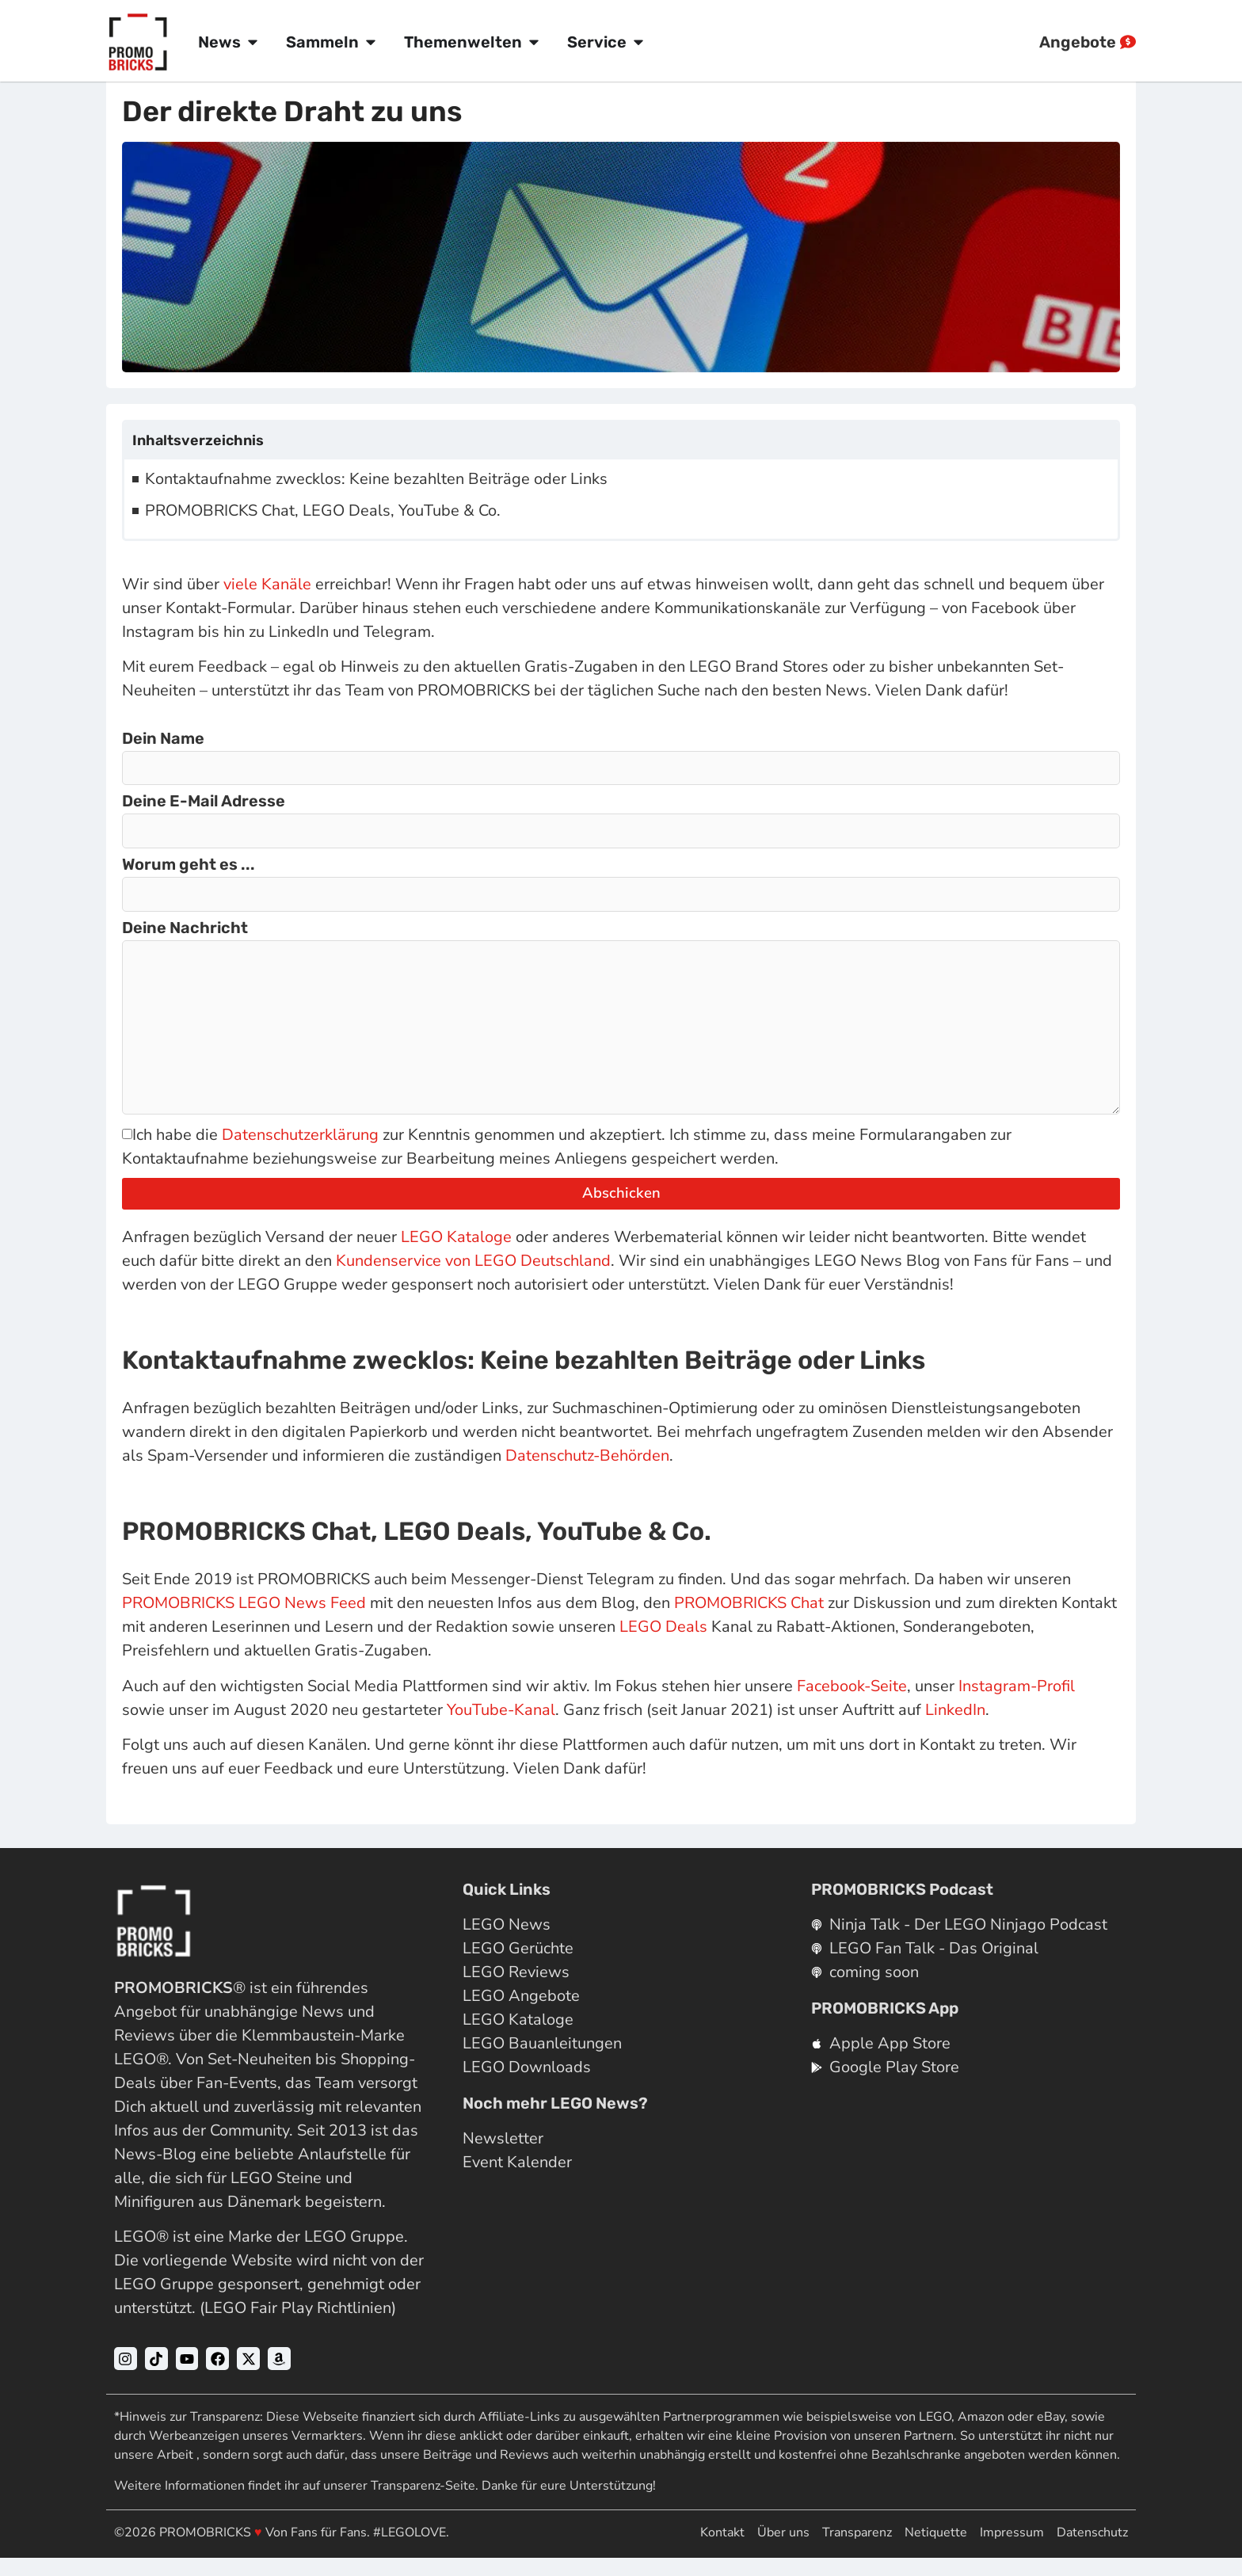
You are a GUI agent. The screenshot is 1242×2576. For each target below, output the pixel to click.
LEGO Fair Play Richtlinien (297, 2326)
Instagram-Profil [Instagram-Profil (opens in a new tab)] (1016, 1704)
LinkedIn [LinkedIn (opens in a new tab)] (955, 1728)
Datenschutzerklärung (300, 1153)
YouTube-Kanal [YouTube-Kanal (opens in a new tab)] (501, 1728)
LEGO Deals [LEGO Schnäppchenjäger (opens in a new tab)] (663, 1645)
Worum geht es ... (188, 869)
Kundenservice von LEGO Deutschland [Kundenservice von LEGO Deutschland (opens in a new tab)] (473, 1279)
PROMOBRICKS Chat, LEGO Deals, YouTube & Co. (323, 510)
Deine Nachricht (185, 934)
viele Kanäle (267, 584)
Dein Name (163, 739)
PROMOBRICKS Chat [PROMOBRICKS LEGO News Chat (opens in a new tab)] (749, 1621)
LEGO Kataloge (456, 1255)
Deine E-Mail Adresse (203, 804)
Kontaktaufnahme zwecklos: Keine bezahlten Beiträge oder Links (376, 479)
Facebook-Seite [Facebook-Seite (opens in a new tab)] (852, 1704)
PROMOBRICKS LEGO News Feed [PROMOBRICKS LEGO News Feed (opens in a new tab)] (244, 1621)
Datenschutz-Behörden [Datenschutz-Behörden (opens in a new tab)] (587, 1473)
